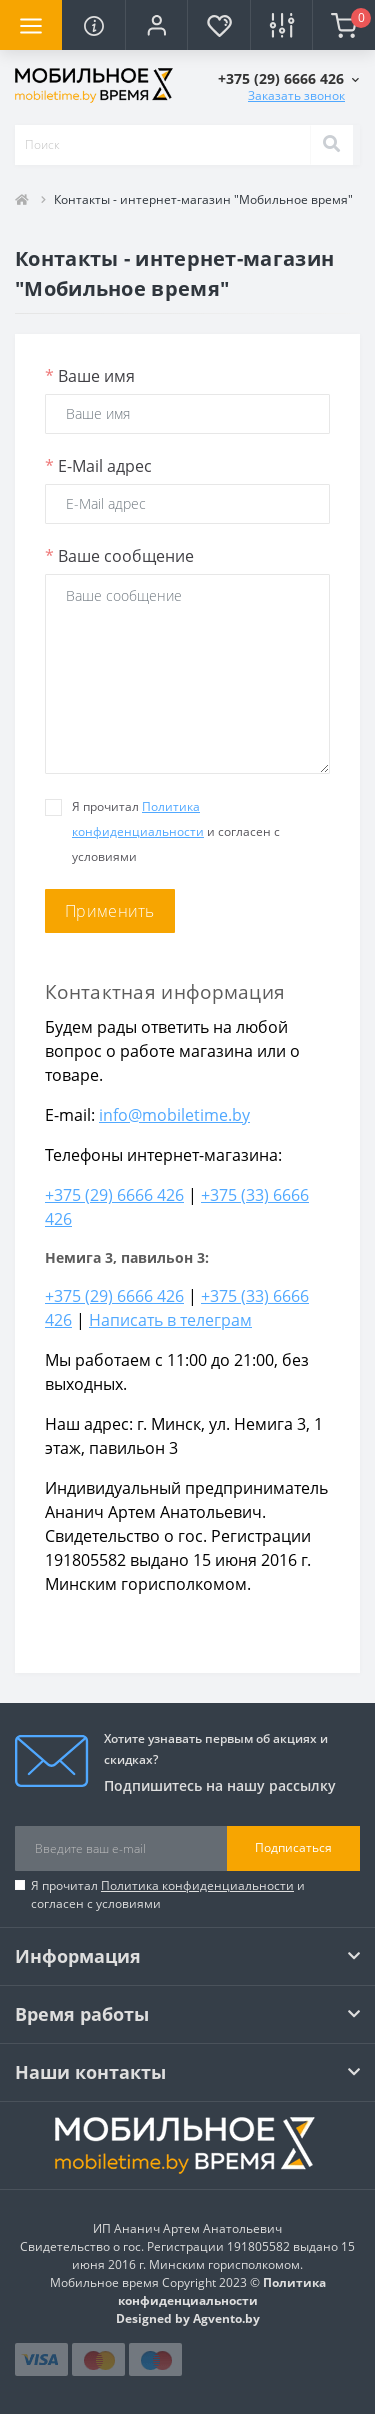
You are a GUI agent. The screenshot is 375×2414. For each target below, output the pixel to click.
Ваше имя (90, 376)
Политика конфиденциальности (197, 1885)
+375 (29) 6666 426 (114, 1195)
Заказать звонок (296, 95)
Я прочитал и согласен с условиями (168, 1894)
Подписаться (293, 1847)
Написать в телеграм (170, 1320)
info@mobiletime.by (174, 1115)
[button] (156, 25)
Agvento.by (226, 2318)
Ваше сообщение (119, 556)
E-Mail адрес (98, 466)
